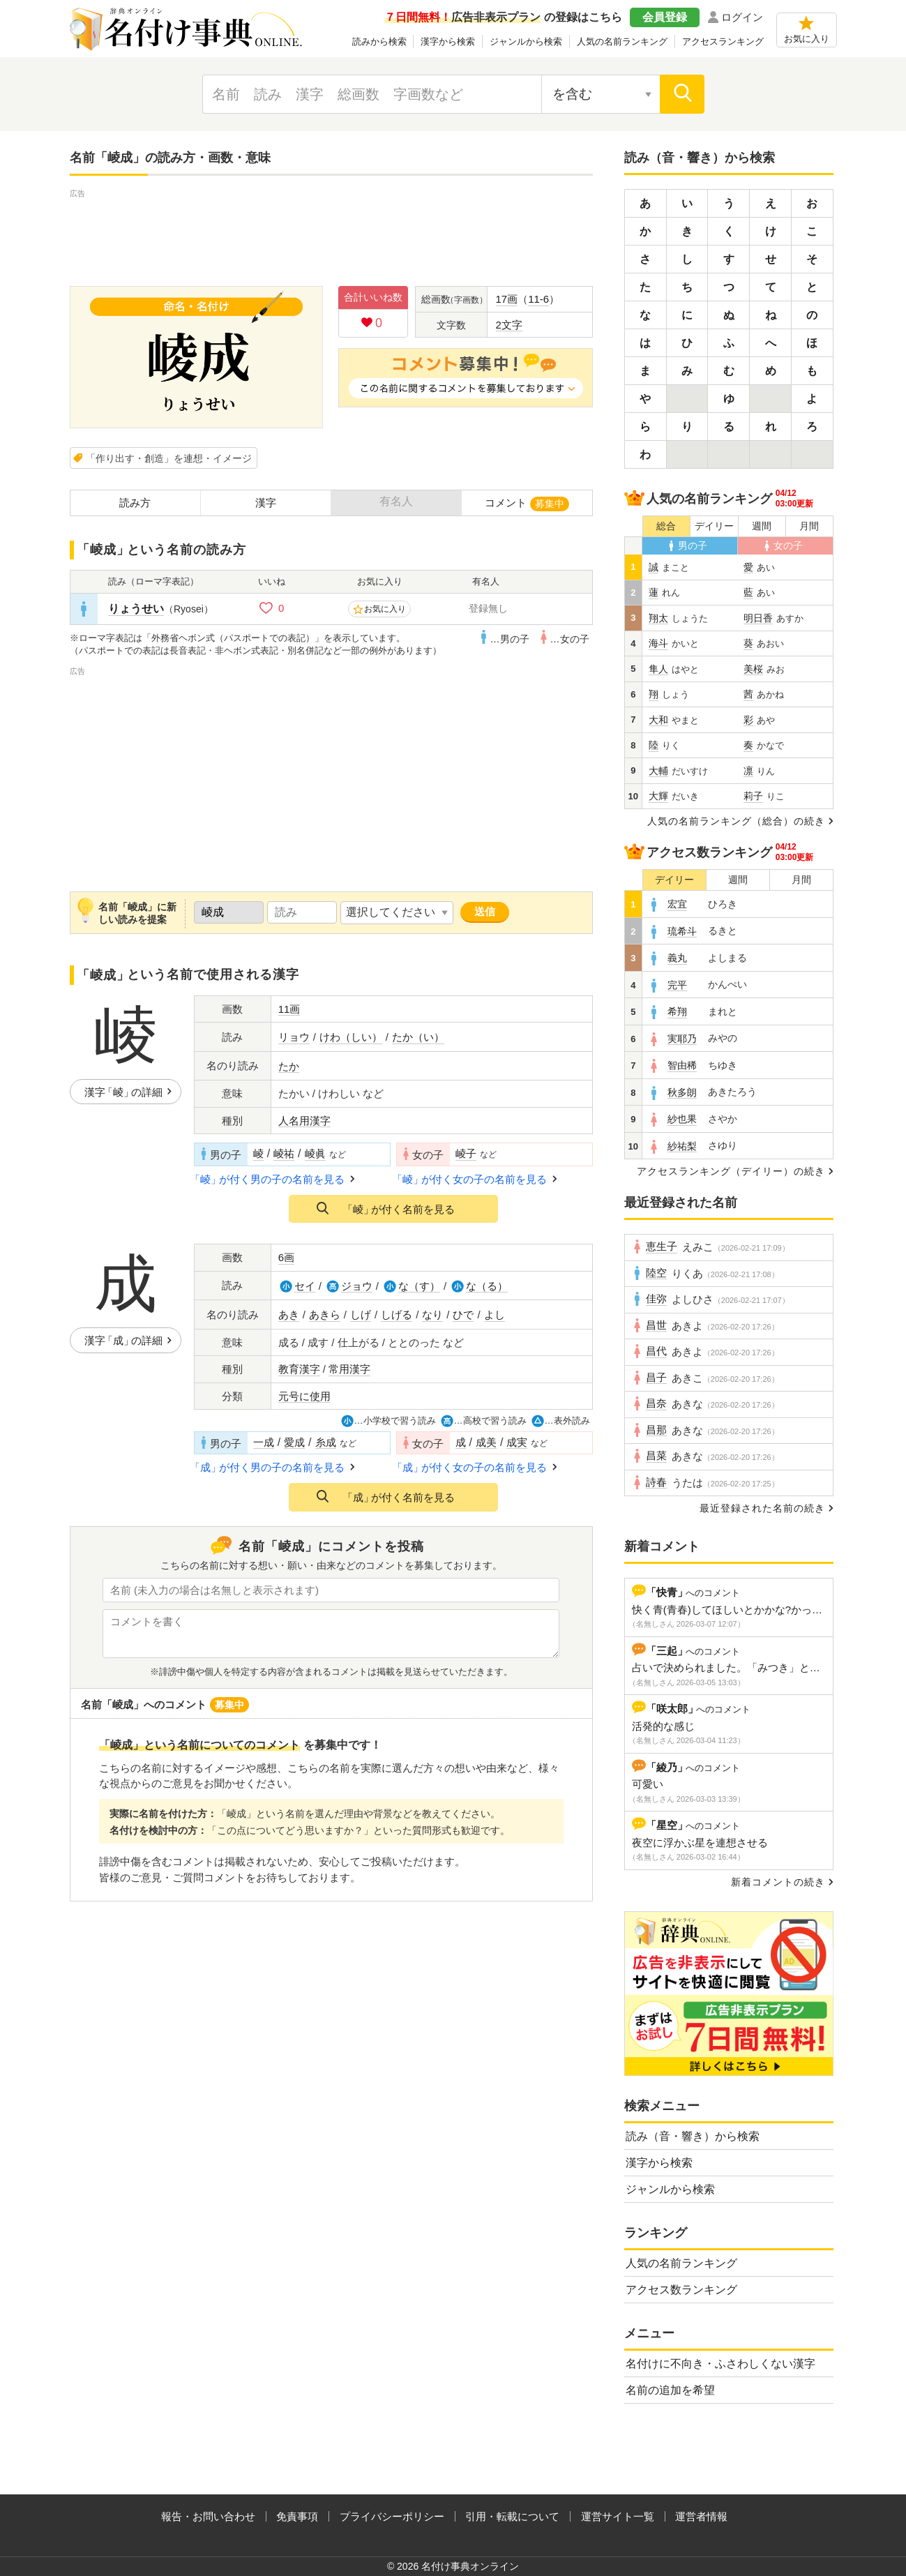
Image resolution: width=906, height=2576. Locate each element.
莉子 (753, 796)
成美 (486, 1442)
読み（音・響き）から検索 (693, 2136)
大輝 (658, 796)
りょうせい (136, 609)
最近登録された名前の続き (762, 1508)
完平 (677, 985)
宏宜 (677, 904)
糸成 (325, 1442)
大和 (658, 720)
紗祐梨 (682, 1146)
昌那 (656, 1430)
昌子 (656, 1377)
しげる (396, 1314)
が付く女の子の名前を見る (471, 1179)
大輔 (658, 771)
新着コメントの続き (778, 1882)
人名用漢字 (304, 1121)
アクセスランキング (723, 41)
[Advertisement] (331, 232)
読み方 (135, 503)
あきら (324, 1314)
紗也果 (682, 1119)
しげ (360, 1314)
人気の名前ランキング (622, 41)
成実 (516, 1442)
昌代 (656, 1351)
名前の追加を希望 (670, 2390)
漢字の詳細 (123, 1092)
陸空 (656, 1273)
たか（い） (418, 1037)
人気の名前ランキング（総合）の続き (736, 821)
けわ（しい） (350, 1037)
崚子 (465, 1153)
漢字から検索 (448, 41)
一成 (263, 1442)
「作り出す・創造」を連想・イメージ (169, 458)
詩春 (656, 1482)
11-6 (538, 299)
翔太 (658, 618)
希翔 (677, 1012)
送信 (484, 911)
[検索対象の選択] (600, 94)
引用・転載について (512, 2516)
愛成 (294, 1442)
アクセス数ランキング (681, 2290)
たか (288, 1066)
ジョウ (356, 1286)
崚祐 (283, 1153)
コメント (527, 504)
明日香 (758, 618)
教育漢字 (299, 1369)
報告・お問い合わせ (208, 2516)
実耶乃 (682, 1039)
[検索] (682, 94)
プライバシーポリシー (392, 2516)
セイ (304, 1286)
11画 (289, 1009)
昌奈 (656, 1403)
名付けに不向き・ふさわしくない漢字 (720, 2364)
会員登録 (664, 17)
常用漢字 (349, 1369)
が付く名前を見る (398, 1209)
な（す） (419, 1286)
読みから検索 (379, 41)
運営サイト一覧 (617, 2516)
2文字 (509, 325)
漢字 (265, 503)
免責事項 (297, 2516)
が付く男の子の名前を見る (269, 1179)
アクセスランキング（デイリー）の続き (731, 1171)
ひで (463, 1314)
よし (494, 1314)
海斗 (658, 643)
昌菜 (656, 1455)
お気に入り (806, 38)
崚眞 (315, 1153)
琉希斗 (682, 931)
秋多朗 (682, 1092)
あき (288, 1314)
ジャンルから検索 (526, 41)
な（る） (487, 1286)
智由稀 (682, 1065)
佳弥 (656, 1298)
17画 (507, 299)
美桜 (753, 669)
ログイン (742, 17)
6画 (286, 1257)
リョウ (294, 1037)
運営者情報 (701, 2516)
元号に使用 (304, 1396)
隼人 (658, 669)
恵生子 (661, 1246)
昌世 (656, 1325)
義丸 (677, 958)
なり (432, 1314)
